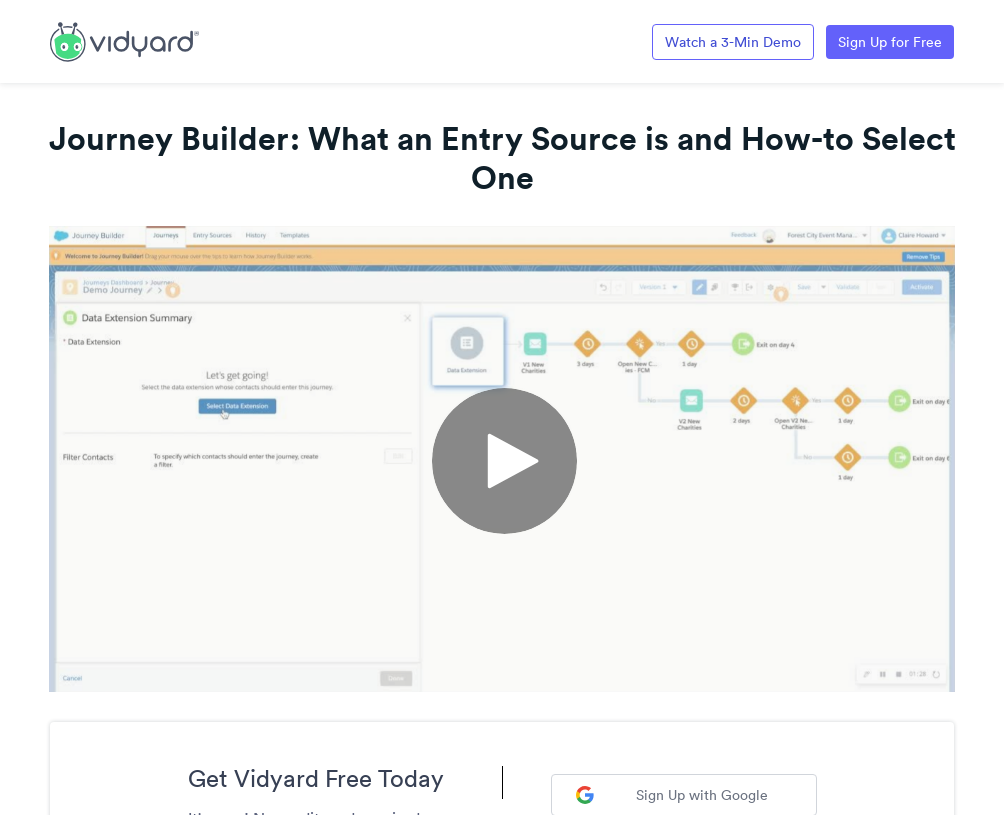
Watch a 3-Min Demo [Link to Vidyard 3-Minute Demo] (733, 42)
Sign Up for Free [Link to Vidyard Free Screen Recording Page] (890, 42)
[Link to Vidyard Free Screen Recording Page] (124, 40)
